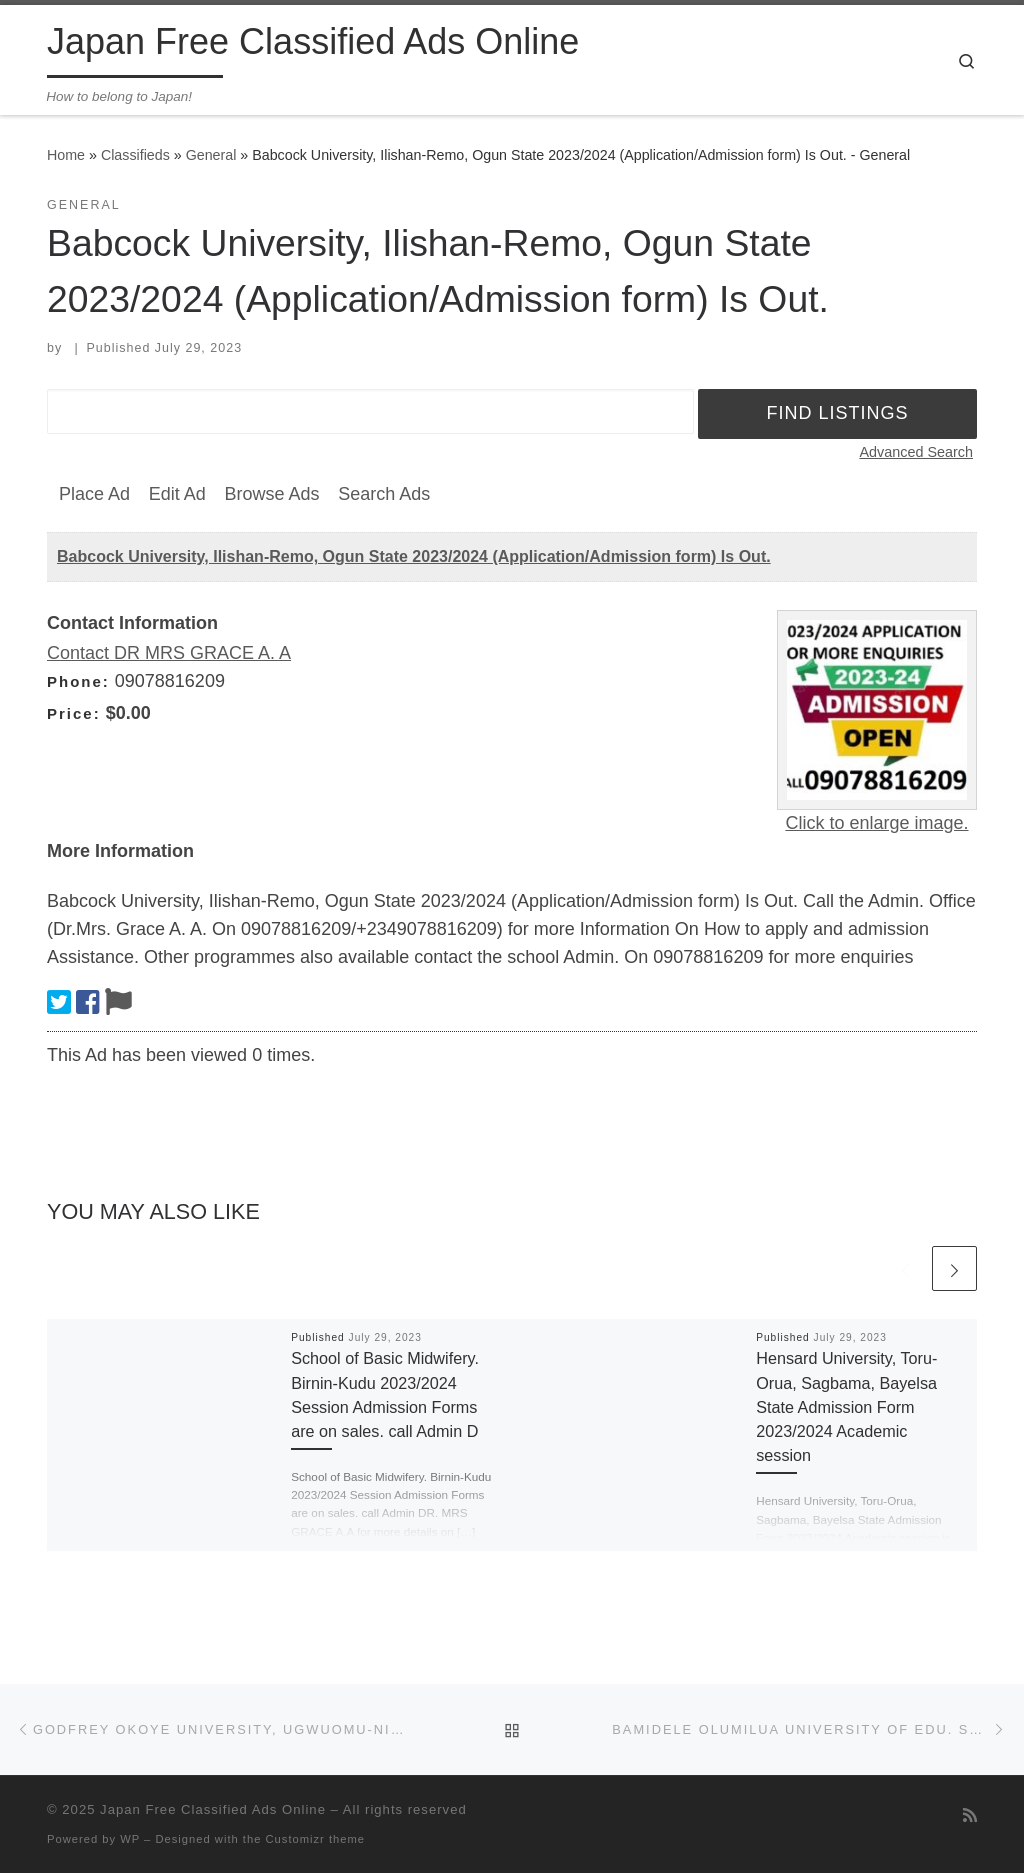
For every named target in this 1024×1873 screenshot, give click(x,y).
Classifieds (135, 155)
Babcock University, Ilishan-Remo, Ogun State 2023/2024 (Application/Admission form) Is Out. (414, 556)
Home (66, 155)
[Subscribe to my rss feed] (970, 1815)
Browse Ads (271, 494)
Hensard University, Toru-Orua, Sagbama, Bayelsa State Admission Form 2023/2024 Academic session (846, 1406)
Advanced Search (916, 452)
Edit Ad (177, 494)
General (211, 155)
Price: (74, 713)
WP (130, 1839)
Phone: (78, 681)
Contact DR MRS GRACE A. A (169, 653)
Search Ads (384, 494)
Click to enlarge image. (876, 823)
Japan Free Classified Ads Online (213, 1809)
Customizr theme (316, 1839)
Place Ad (94, 494)
